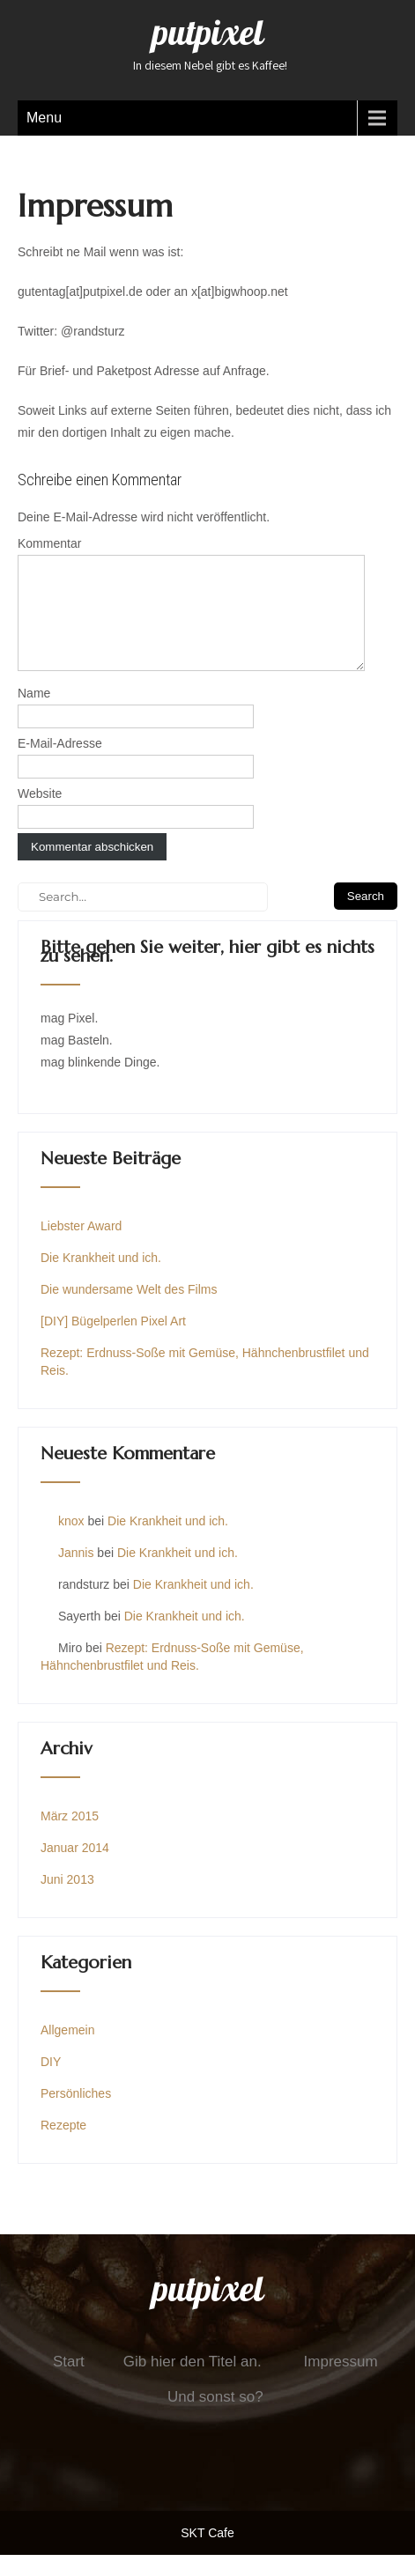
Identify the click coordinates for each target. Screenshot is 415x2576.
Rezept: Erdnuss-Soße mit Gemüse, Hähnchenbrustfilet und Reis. (205, 1383)
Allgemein (67, 2051)
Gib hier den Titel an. (192, 2382)
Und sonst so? (215, 2418)
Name (34, 714)
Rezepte (63, 2146)
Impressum (341, 2382)
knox (71, 1542)
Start (69, 2382)
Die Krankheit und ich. (101, 1279)
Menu (44, 117)
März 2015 (70, 1837)
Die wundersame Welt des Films (129, 1310)
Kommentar (49, 543)
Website (40, 815)
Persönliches (76, 2114)
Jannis (75, 1574)
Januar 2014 (75, 1869)
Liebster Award (81, 1247)
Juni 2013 (67, 1900)
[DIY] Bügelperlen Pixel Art (113, 1342)
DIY (51, 2083)
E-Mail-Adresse (60, 764)
